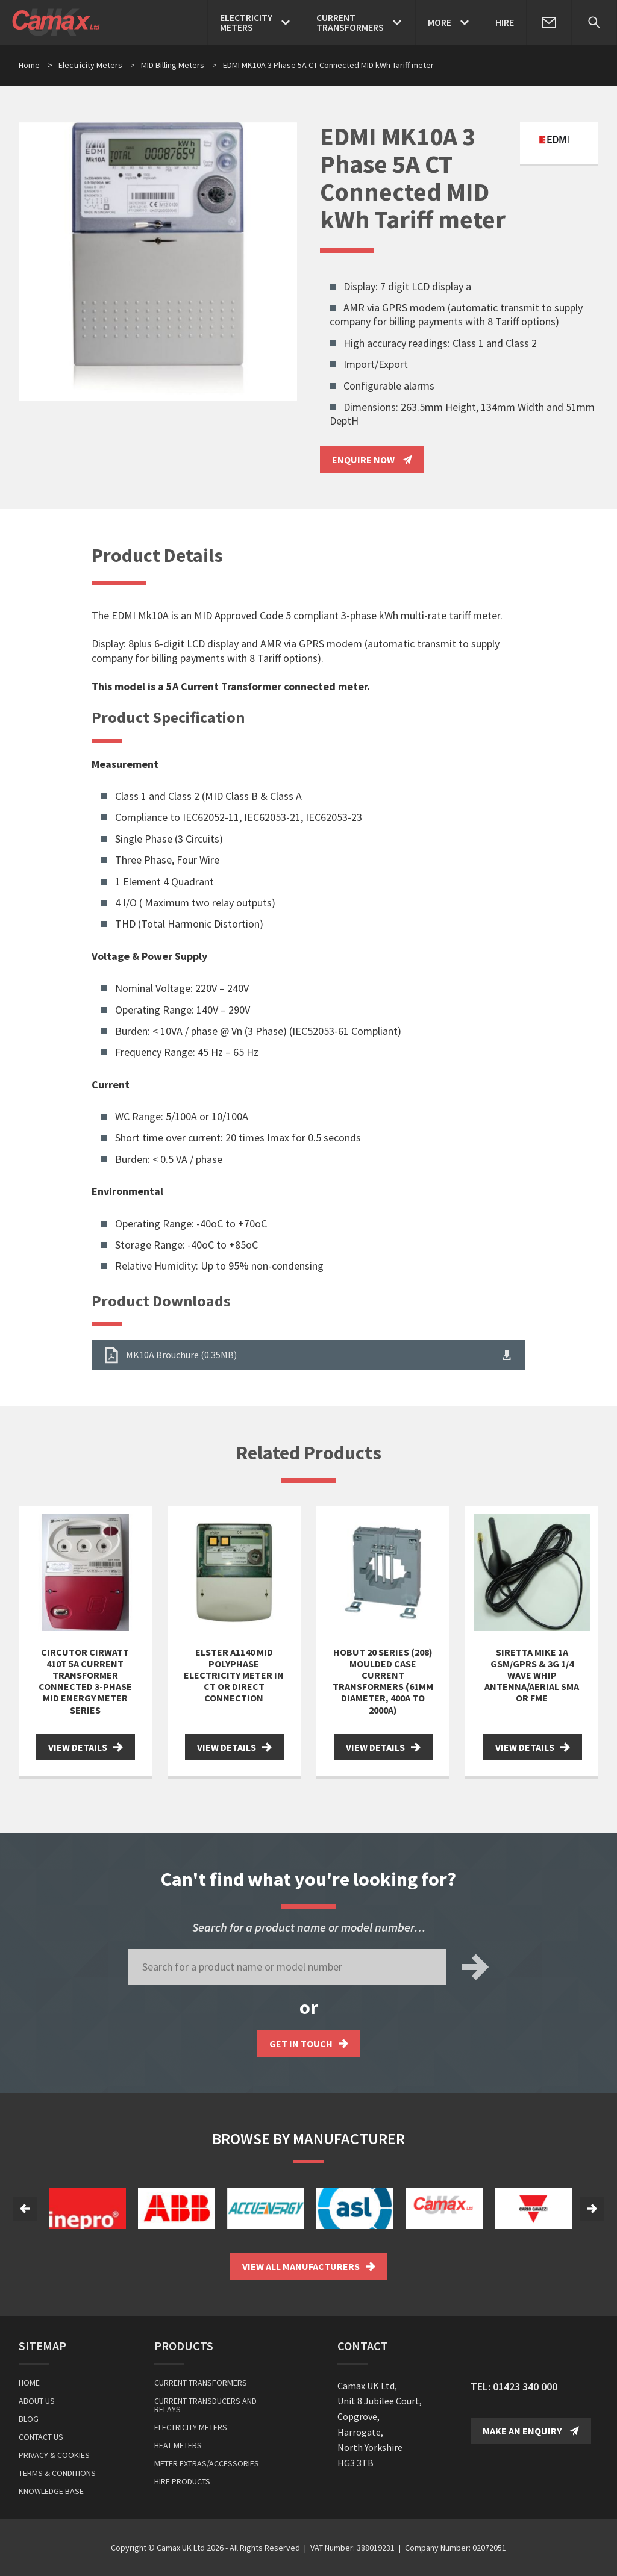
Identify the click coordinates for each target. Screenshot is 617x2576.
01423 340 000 (525, 2387)
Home (29, 65)
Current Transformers (200, 2382)
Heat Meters (178, 2445)
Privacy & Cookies (54, 2455)
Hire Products (182, 2481)
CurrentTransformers (350, 22)
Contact (362, 2345)
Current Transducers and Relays (205, 2405)
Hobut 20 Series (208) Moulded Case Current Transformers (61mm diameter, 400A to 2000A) (383, 1681)
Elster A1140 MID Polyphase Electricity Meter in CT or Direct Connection (234, 1675)
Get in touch (308, 2044)
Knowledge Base (51, 2491)
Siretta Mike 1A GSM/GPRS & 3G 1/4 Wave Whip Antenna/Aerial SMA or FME (531, 1675)
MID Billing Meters (179, 65)
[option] (87, 2208)
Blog (29, 2418)
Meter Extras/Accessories (206, 2463)
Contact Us (41, 2436)
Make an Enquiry (531, 2431)
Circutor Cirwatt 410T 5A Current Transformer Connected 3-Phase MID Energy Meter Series (85, 1681)
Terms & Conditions (57, 2473)
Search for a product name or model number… (308, 1927)
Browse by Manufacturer (308, 2138)
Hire (504, 22)
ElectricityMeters (246, 22)
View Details (85, 1747)
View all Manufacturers (308, 2266)
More (439, 22)
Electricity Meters (96, 65)
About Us (37, 2400)
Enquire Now (372, 460)
